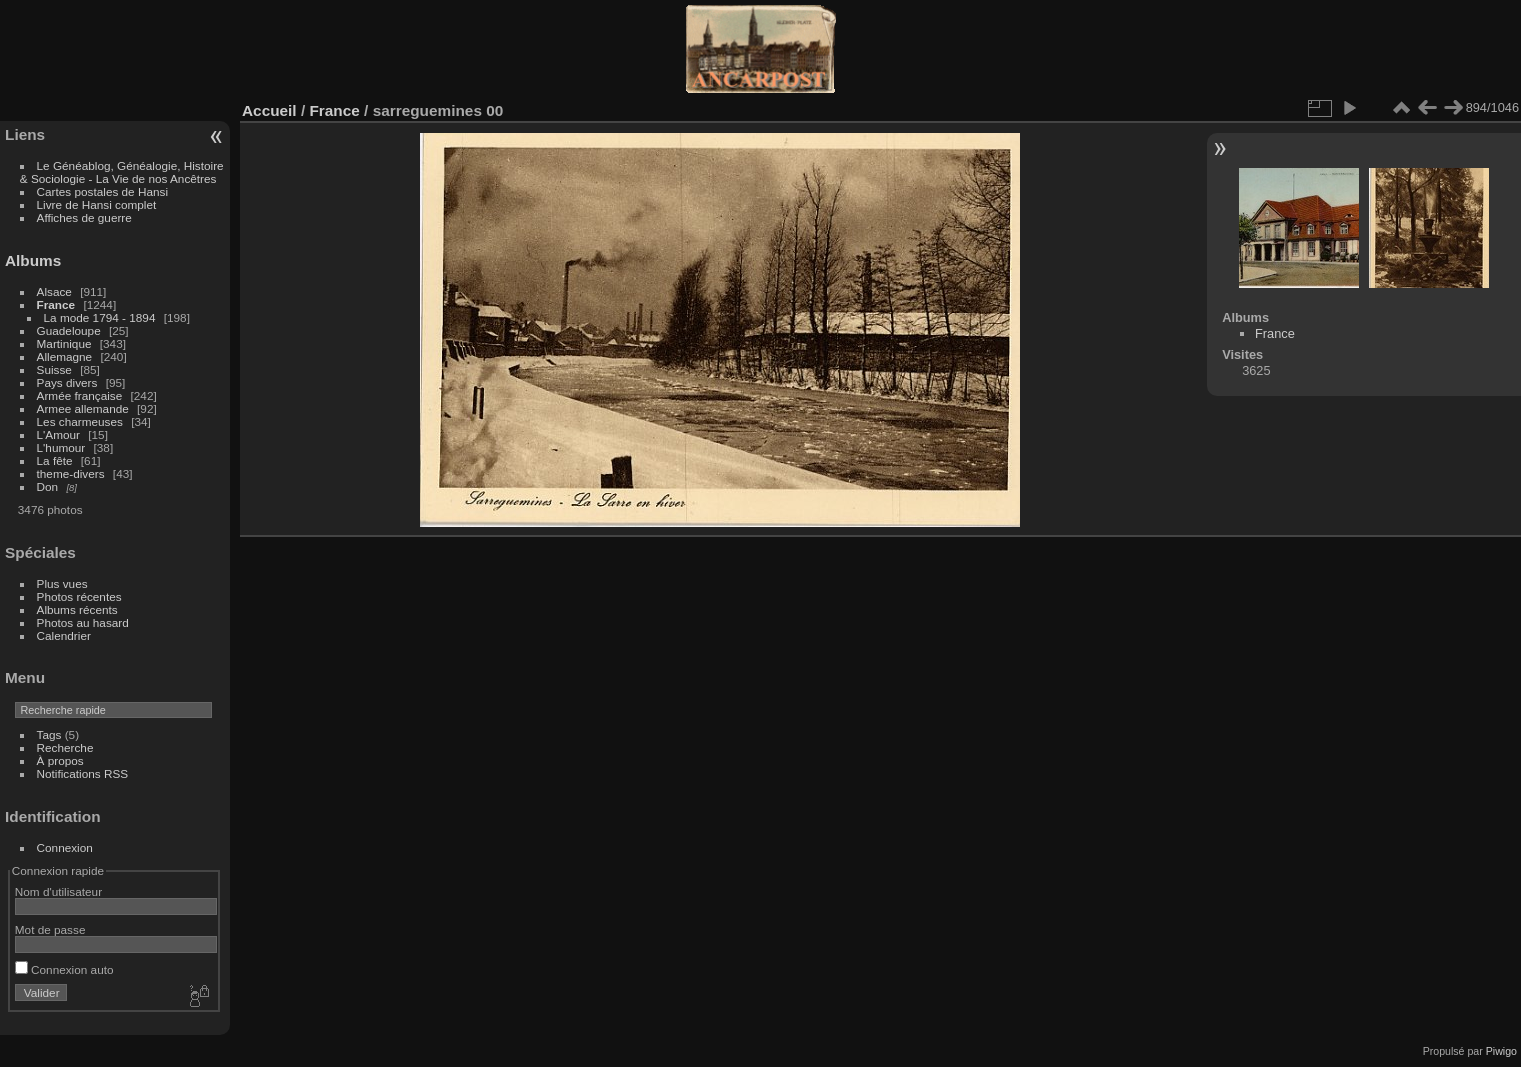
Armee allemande (83, 408)
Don (48, 486)
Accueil (269, 110)
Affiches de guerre (84, 217)
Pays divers (67, 382)
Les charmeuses (80, 421)
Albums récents (77, 609)
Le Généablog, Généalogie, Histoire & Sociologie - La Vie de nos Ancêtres (122, 172)
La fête (55, 460)
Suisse (54, 369)
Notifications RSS (83, 773)
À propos (60, 760)
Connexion (65, 847)
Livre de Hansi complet (97, 204)
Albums (33, 260)
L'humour (61, 447)
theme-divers (71, 473)
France (56, 304)
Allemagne (65, 356)
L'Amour (58, 434)
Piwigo (1501, 1051)
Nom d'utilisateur (58, 891)
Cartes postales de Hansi (102, 191)
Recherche (65, 747)
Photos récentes (79, 596)
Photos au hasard (83, 622)
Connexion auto (64, 969)
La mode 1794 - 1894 (100, 317)
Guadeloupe (69, 330)
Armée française (80, 395)
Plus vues (62, 583)
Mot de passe (50, 929)
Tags (49, 734)
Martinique (64, 343)
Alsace (54, 291)
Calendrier (64, 635)
